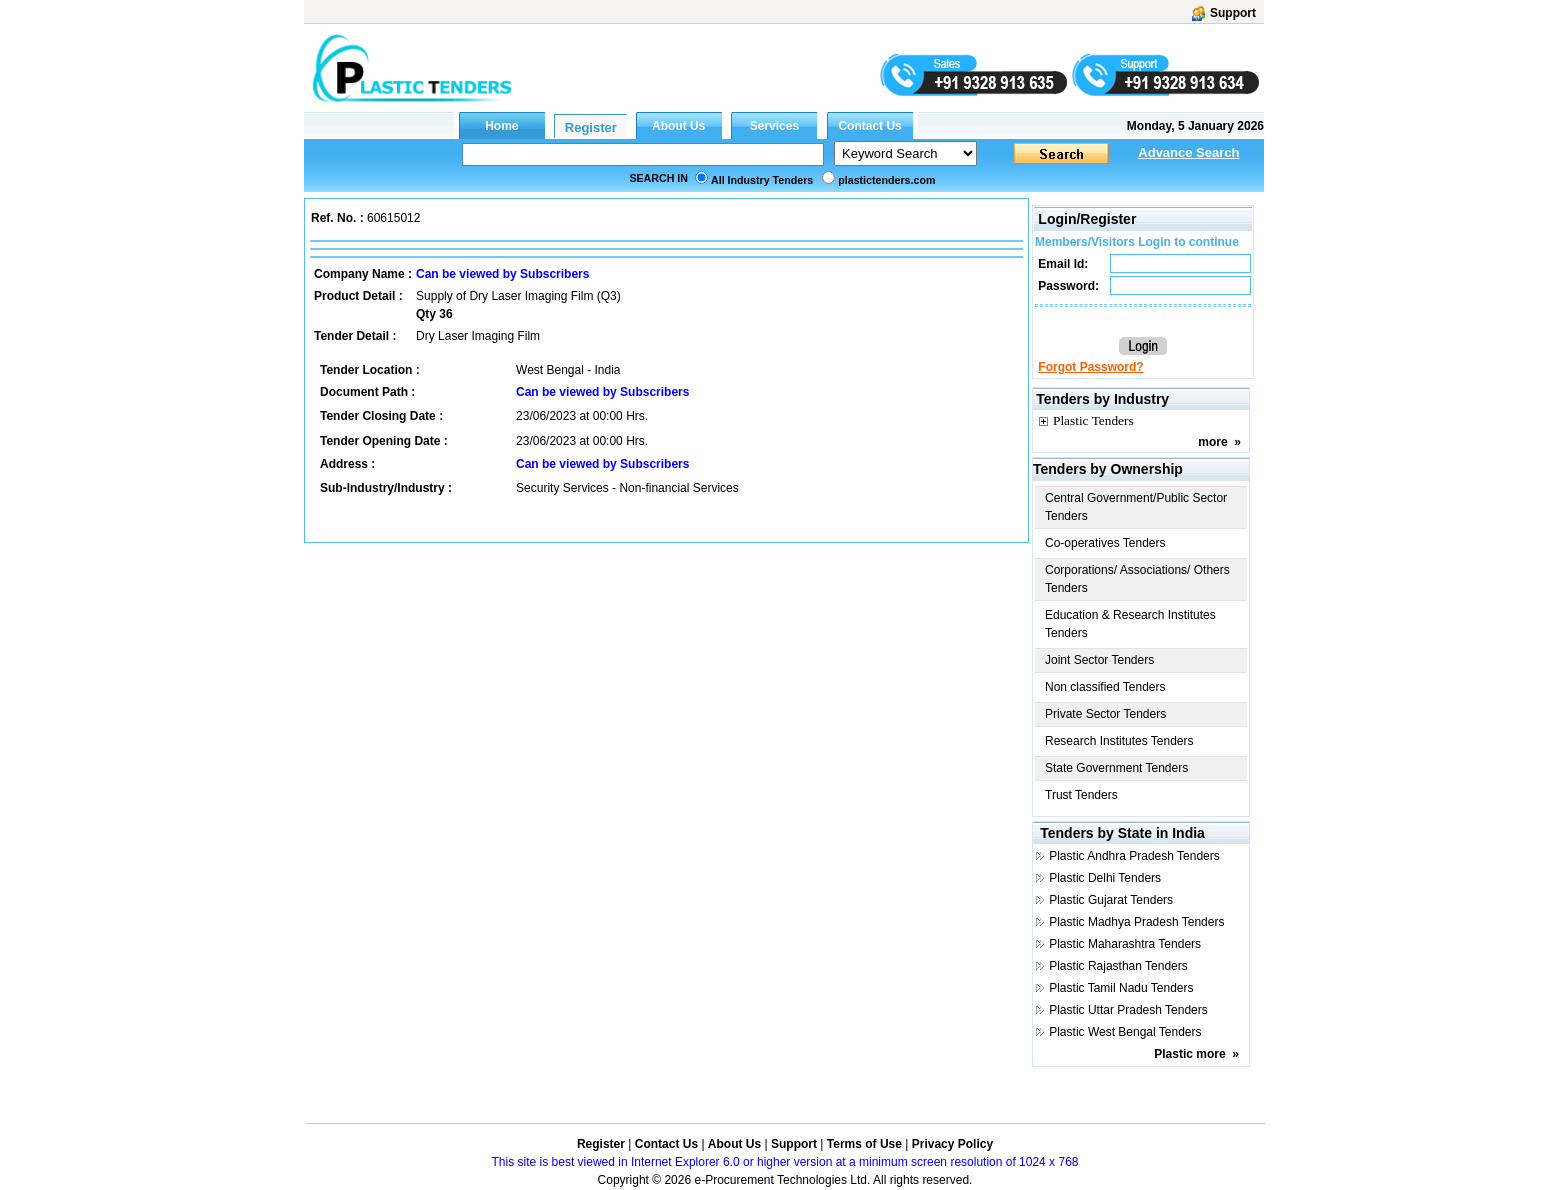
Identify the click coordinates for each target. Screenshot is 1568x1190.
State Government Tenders (1116, 768)
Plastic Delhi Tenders (1105, 878)
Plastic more (1189, 1054)
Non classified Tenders (1105, 687)
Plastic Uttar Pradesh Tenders (1128, 1010)
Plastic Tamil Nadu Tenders (1121, 988)
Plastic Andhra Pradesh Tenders (1134, 856)
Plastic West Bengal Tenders (1125, 1032)
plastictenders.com (886, 180)
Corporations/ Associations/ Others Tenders (1137, 579)
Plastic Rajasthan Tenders (1118, 966)
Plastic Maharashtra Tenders (1125, 944)
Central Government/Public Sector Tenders (1136, 507)
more (1212, 442)
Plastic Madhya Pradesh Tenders (1136, 922)
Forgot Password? (1090, 367)
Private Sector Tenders (1105, 714)
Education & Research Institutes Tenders (1130, 624)
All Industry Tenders (762, 180)
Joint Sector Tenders (1099, 660)
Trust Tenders (1081, 795)
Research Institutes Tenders (1119, 741)
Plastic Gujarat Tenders (1111, 900)
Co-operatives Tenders (1105, 543)
